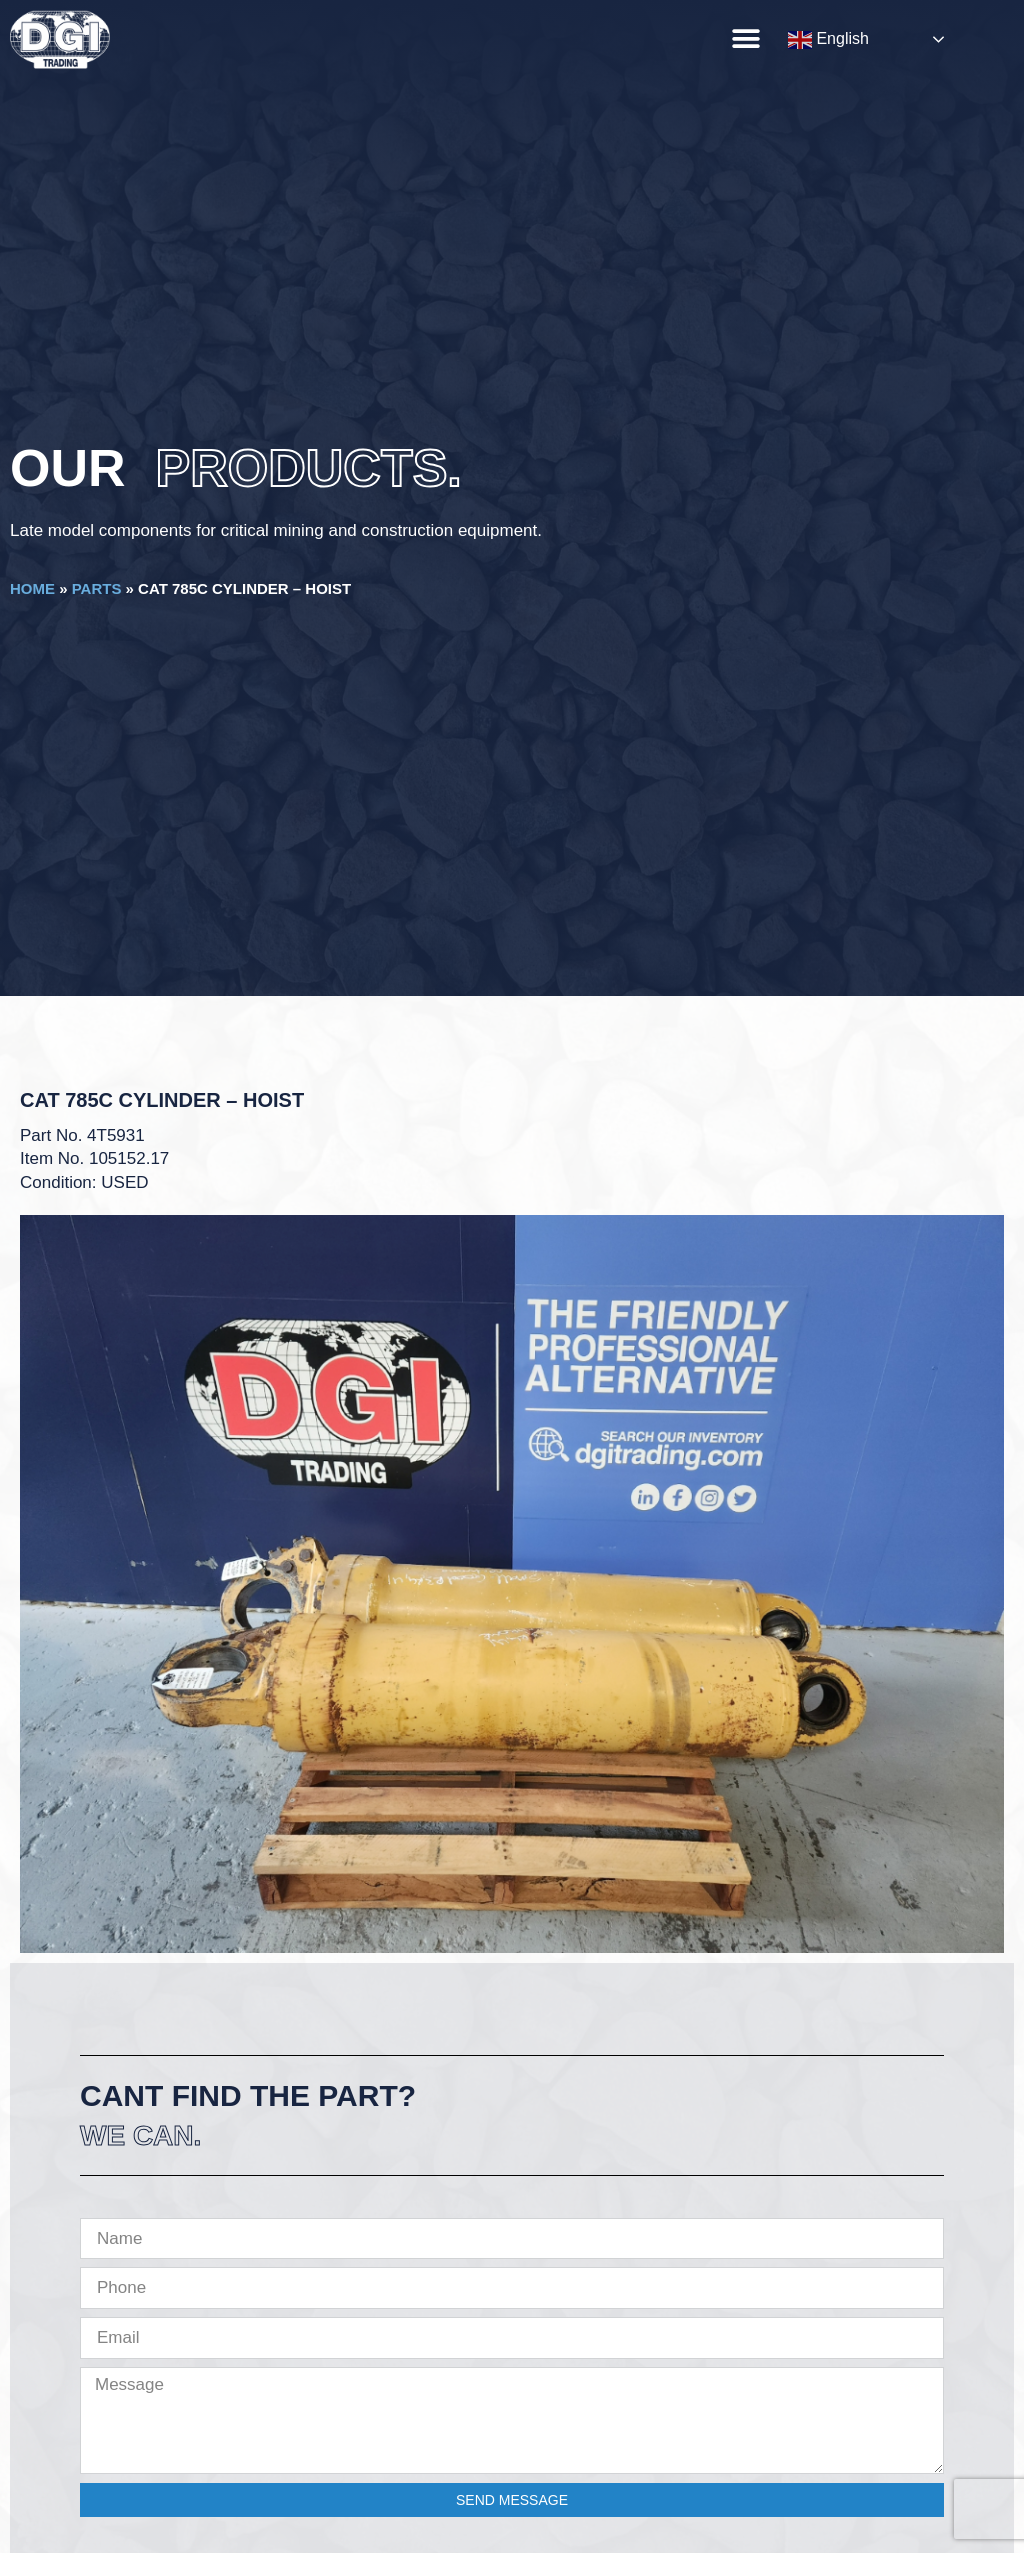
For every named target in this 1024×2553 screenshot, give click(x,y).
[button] (745, 38)
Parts (97, 588)
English (828, 40)
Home (32, 588)
